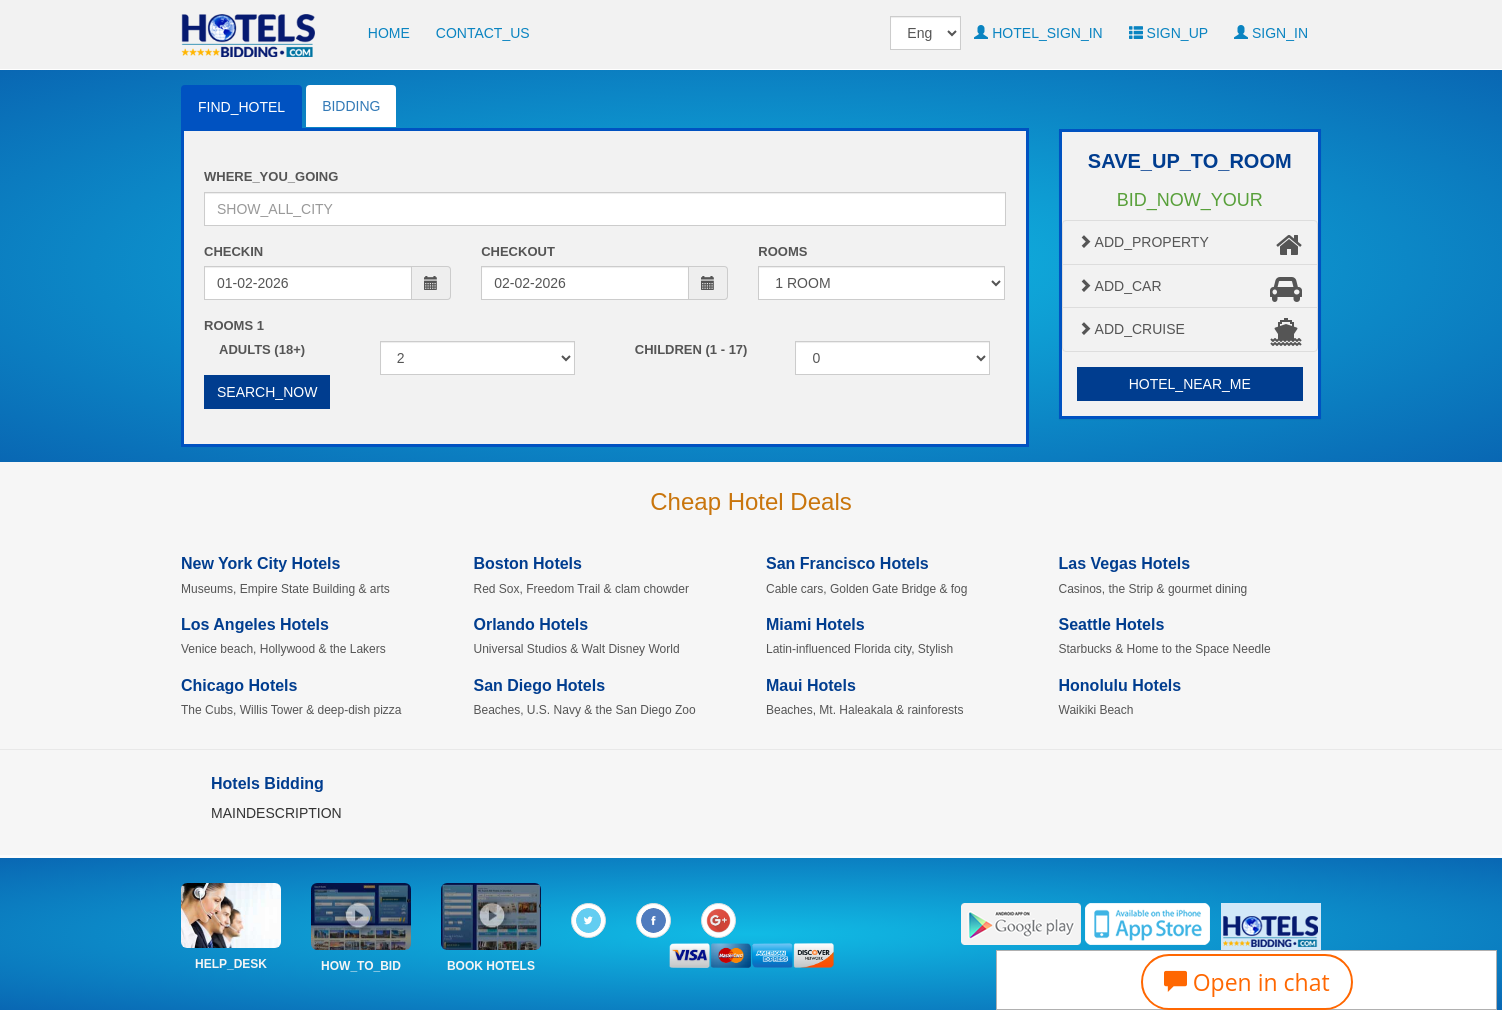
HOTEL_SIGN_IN (1038, 33)
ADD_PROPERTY (1190, 245)
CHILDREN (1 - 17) (691, 349)
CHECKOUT (518, 251)
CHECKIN (233, 251)
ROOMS (782, 251)
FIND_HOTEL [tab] (241, 107)
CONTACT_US (483, 33)
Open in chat (1247, 982)
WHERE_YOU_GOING (271, 176)
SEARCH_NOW (267, 392)
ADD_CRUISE (1190, 332)
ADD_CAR (1190, 289)
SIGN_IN (1271, 33)
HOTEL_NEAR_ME (1190, 384)
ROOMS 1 (234, 325)
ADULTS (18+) (262, 349)
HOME (389, 33)
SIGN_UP (1168, 33)
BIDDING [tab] (351, 106)
